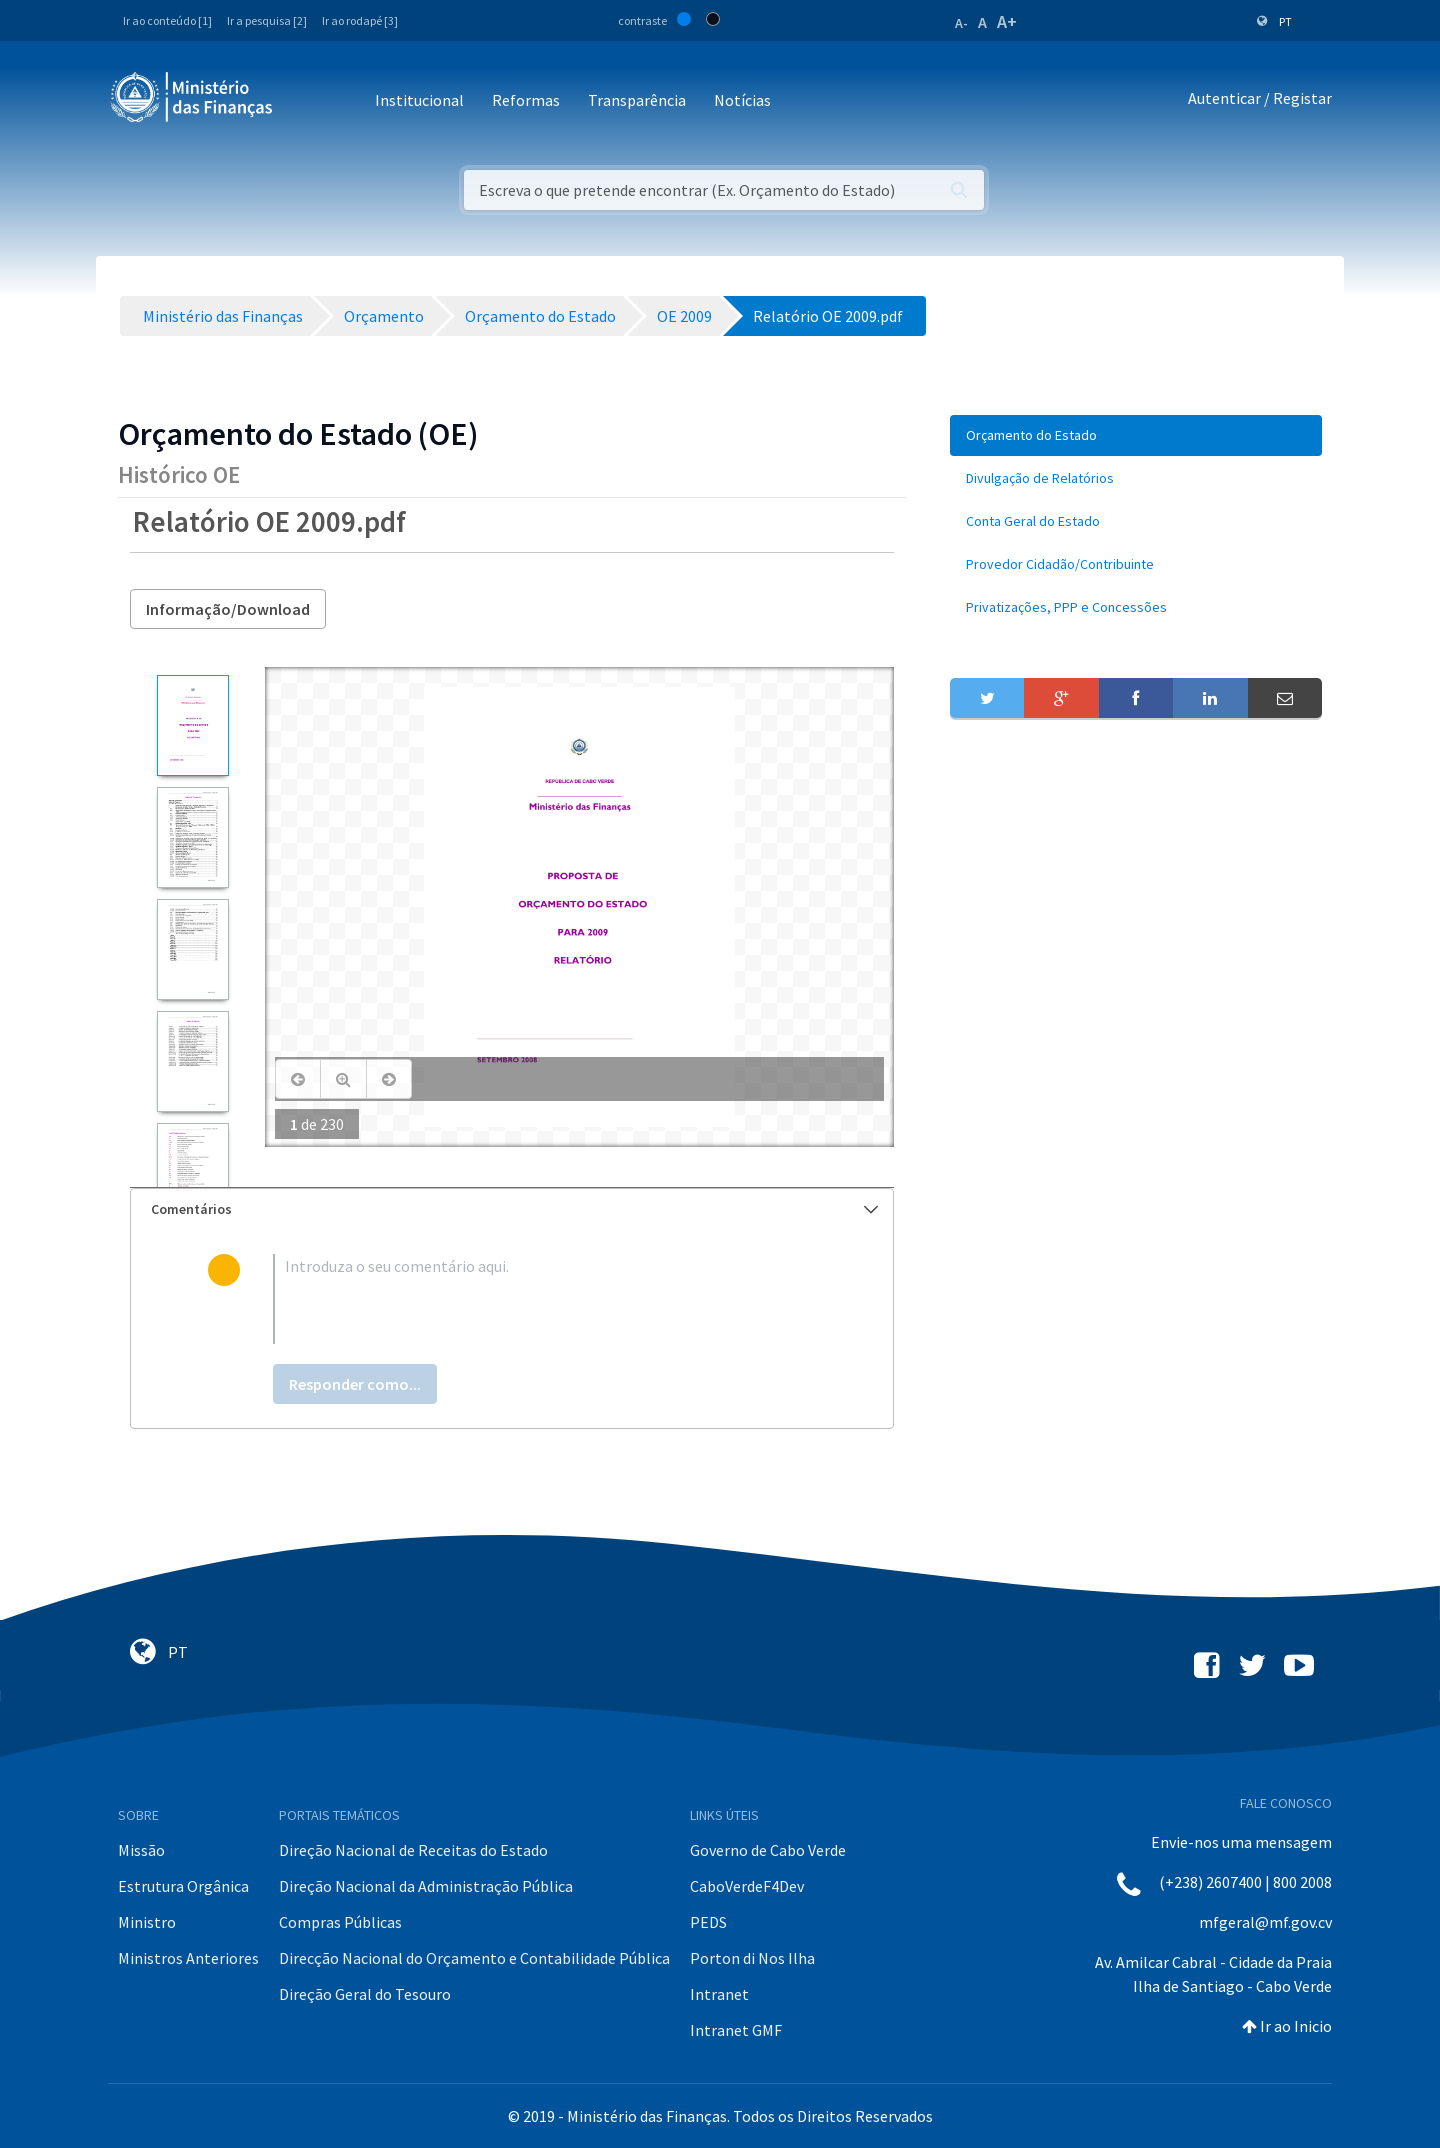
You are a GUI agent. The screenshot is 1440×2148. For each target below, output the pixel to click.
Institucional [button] (419, 100)
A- (961, 23)
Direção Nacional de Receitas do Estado (413, 1850)
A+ (1007, 21)
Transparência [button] (637, 100)
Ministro (147, 1922)
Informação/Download (228, 609)
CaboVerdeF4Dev (747, 1886)
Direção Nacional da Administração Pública (426, 1886)
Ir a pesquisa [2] (267, 20)
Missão (141, 1850)
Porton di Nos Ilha (752, 1958)
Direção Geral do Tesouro (365, 1994)
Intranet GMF (736, 2030)
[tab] (512, 1209)
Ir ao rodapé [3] (360, 20)
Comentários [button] (514, 1209)
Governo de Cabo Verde (768, 1850)
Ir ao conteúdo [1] (167, 20)
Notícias (742, 100)
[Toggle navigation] (304, 101)
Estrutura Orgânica (183, 1886)
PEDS (708, 1922)
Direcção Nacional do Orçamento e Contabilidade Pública (474, 1958)
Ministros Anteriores (188, 1958)
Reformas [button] (526, 100)
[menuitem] (1136, 435)
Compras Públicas (340, 1922)
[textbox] (544, 1299)
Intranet (719, 1994)
